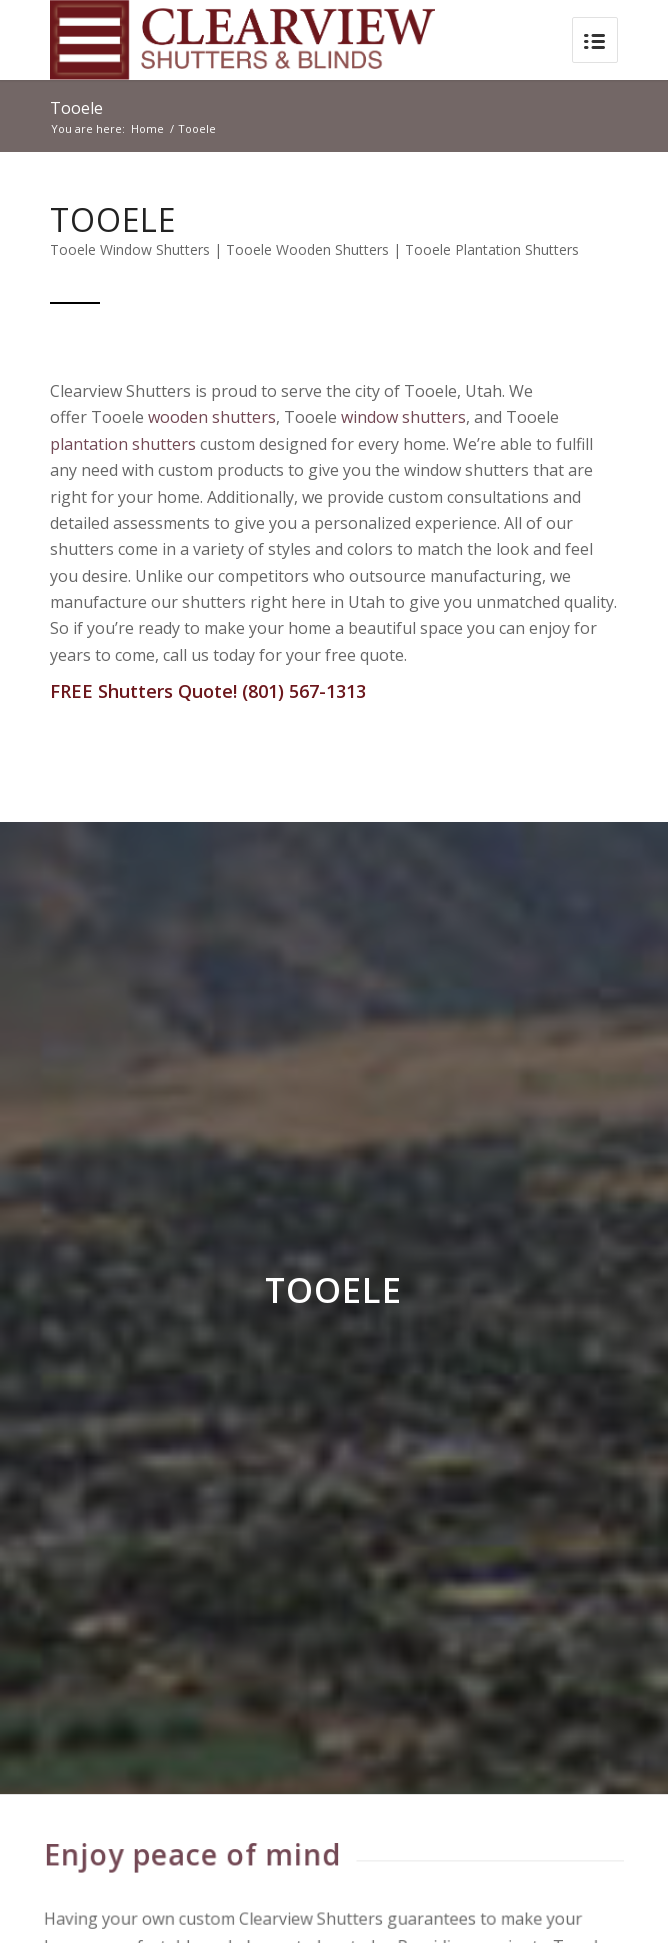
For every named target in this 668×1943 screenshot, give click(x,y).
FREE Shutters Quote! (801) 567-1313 (208, 691)
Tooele (76, 108)
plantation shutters (123, 444)
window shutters (403, 417)
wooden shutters (212, 417)
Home (147, 128)
